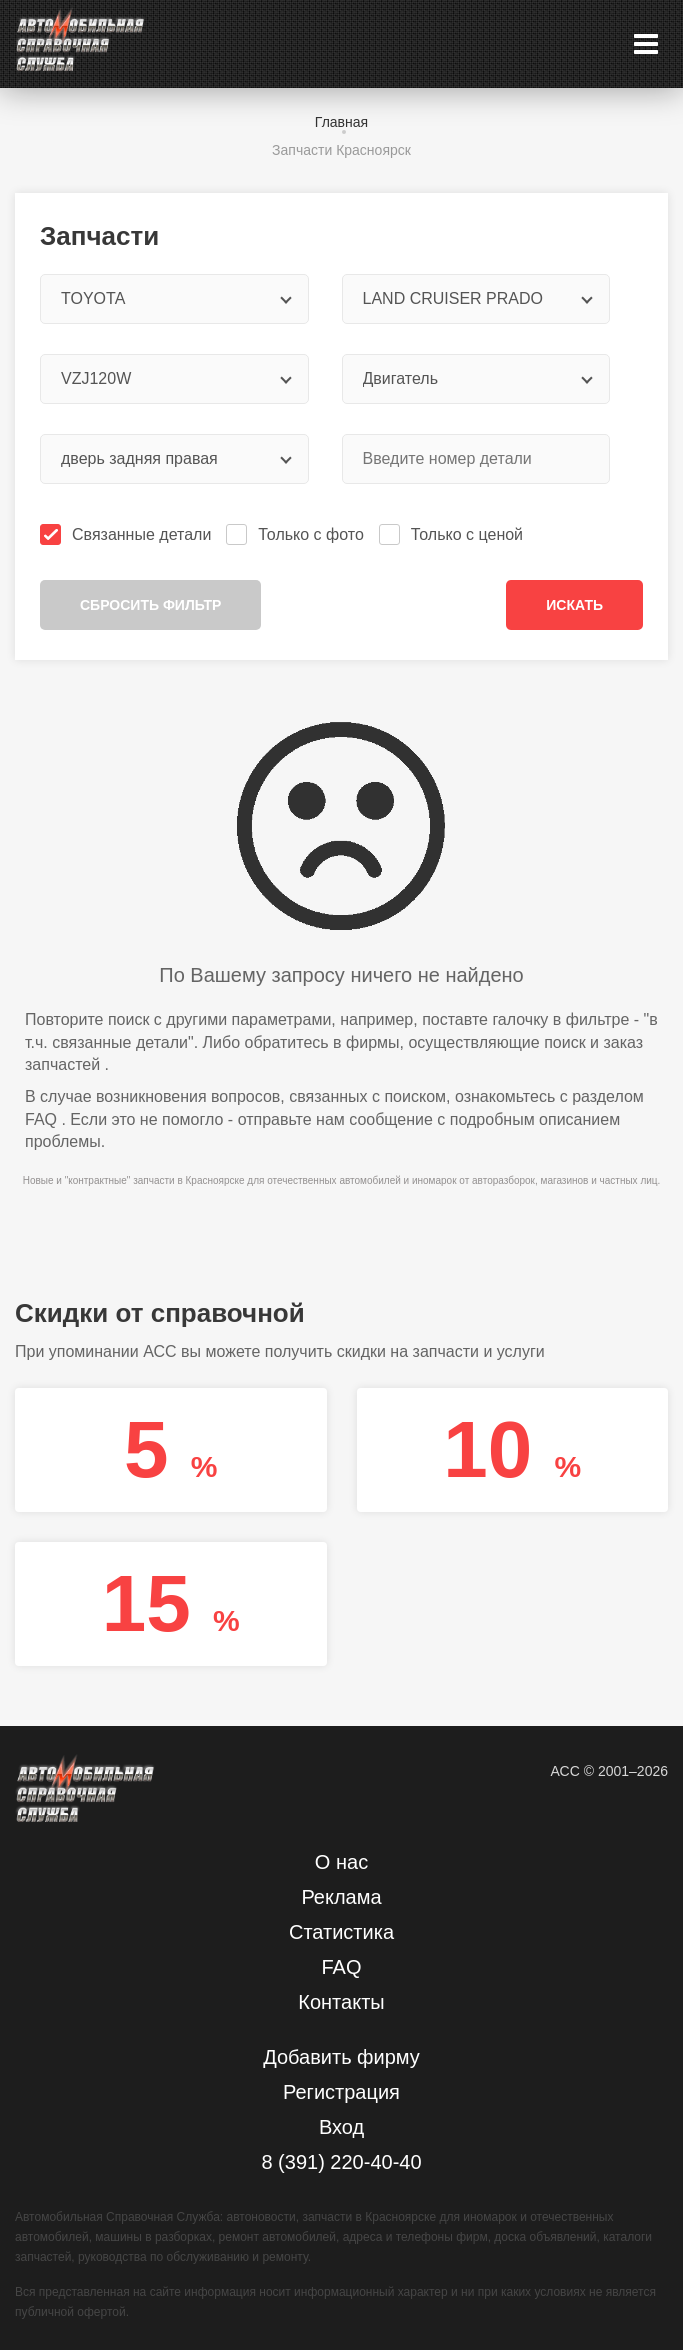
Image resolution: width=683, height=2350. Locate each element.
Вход (341, 2127)
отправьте (275, 1119)
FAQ (41, 1119)
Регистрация (341, 2092)
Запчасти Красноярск (341, 150)
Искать (574, 605)
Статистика (341, 1932)
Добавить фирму (341, 2057)
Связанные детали (127, 534)
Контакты (341, 2002)
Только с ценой (453, 534)
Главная (341, 122)
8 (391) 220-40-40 (341, 2162)
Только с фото (296, 534)
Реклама (341, 1897)
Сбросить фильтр (150, 605)
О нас (341, 1862)
